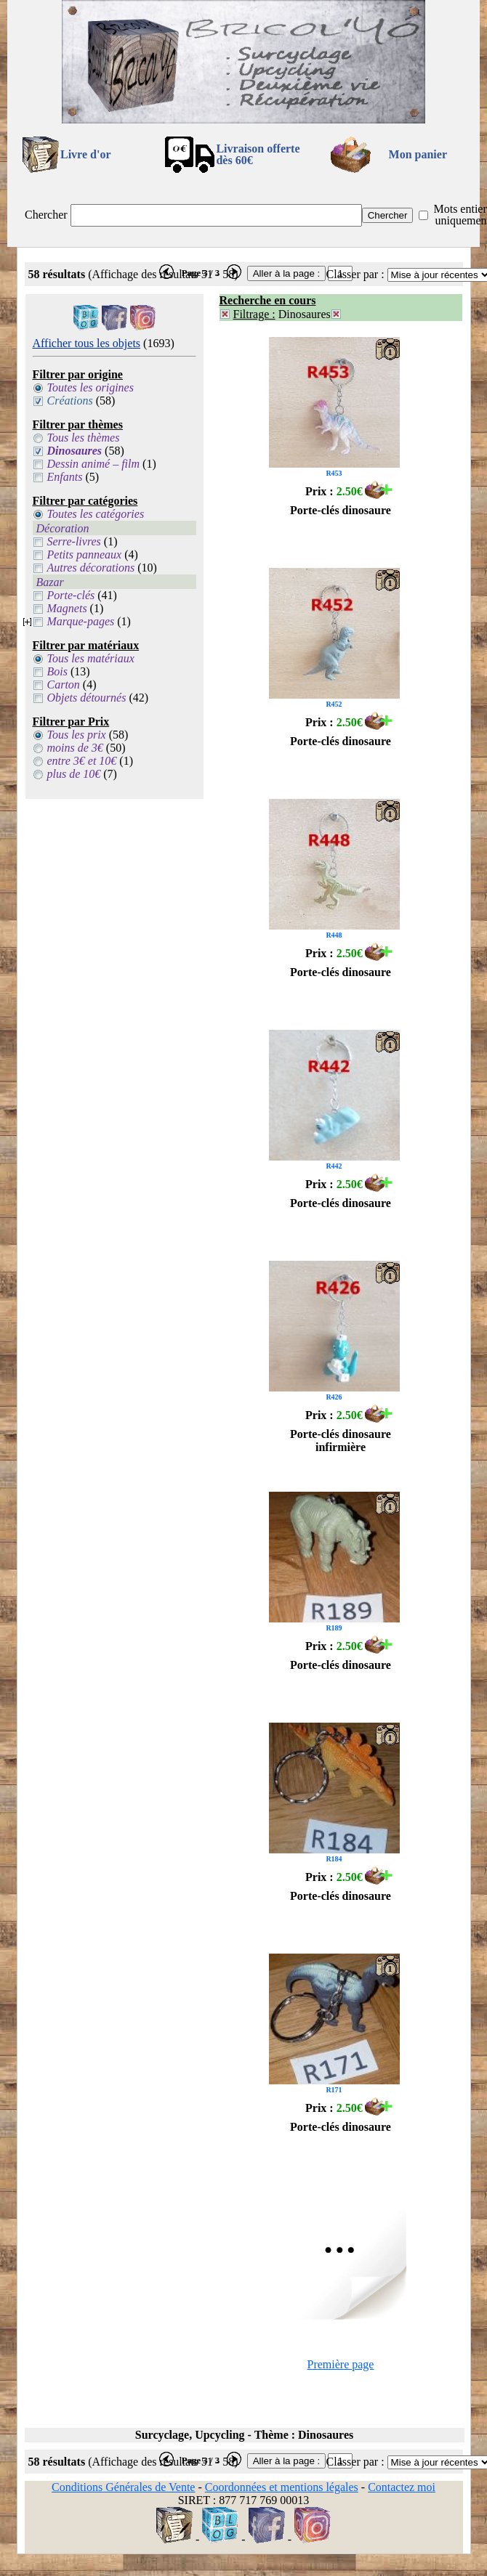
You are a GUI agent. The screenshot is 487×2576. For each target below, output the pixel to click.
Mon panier (418, 154)
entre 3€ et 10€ (82, 761)
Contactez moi (401, 2487)
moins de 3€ (75, 747)
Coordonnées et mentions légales (281, 2487)
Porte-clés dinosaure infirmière (340, 1440)
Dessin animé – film (93, 464)
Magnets (67, 608)
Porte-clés (71, 595)
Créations (70, 400)
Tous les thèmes (83, 437)
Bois (57, 671)
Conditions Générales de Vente (123, 2487)
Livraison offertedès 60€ (257, 154)
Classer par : (355, 274)
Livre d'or (85, 154)
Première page (340, 2364)
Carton (63, 684)
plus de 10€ (74, 774)
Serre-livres (74, 541)
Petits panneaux (84, 554)
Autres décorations (91, 567)
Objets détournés (86, 697)
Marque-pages (81, 621)
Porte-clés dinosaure (340, 510)
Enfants (65, 477)
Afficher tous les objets (87, 343)
